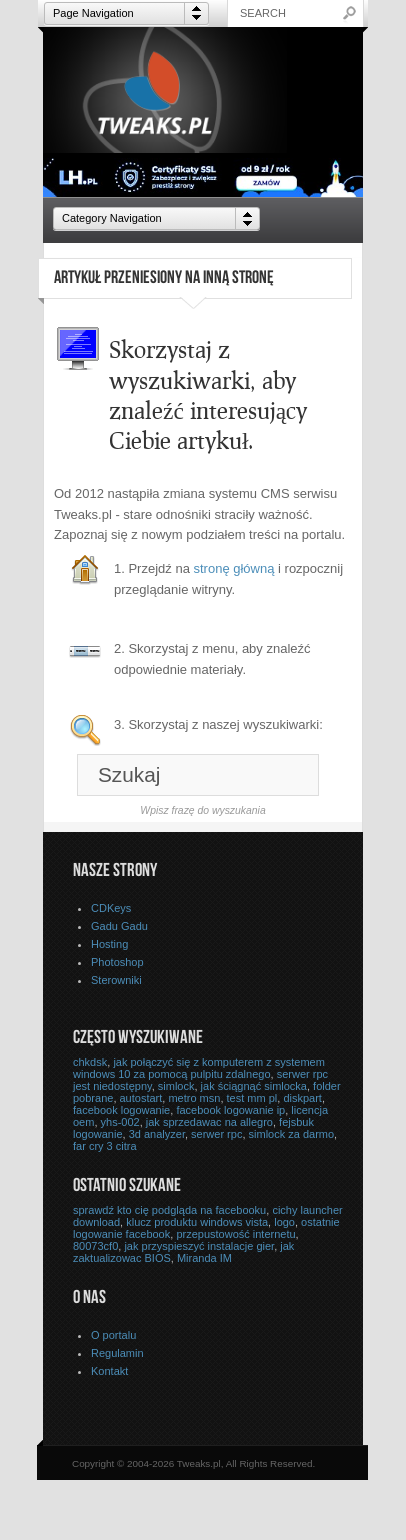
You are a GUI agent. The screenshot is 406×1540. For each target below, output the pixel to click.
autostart (141, 1098)
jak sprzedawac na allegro (209, 1122)
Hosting (109, 944)
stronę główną (234, 568)
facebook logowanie (121, 1110)
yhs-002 (120, 1122)
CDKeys (111, 908)
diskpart (302, 1098)
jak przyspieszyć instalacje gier (199, 1246)
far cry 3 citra (105, 1146)
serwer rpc (216, 1134)
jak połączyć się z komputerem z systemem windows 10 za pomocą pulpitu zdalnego (199, 1068)
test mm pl (252, 1098)
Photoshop (117, 962)
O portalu (113, 1335)
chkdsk (90, 1062)
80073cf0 (95, 1246)
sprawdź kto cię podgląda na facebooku (169, 1210)
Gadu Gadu (119, 926)
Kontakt (109, 1371)
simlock (176, 1086)
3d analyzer (157, 1134)
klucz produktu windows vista (197, 1222)
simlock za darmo (292, 1134)
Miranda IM (204, 1258)
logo (284, 1222)
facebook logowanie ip (230, 1110)
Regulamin (117, 1353)
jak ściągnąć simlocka (254, 1086)
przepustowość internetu (235, 1234)
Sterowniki (116, 980)
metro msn (194, 1098)
